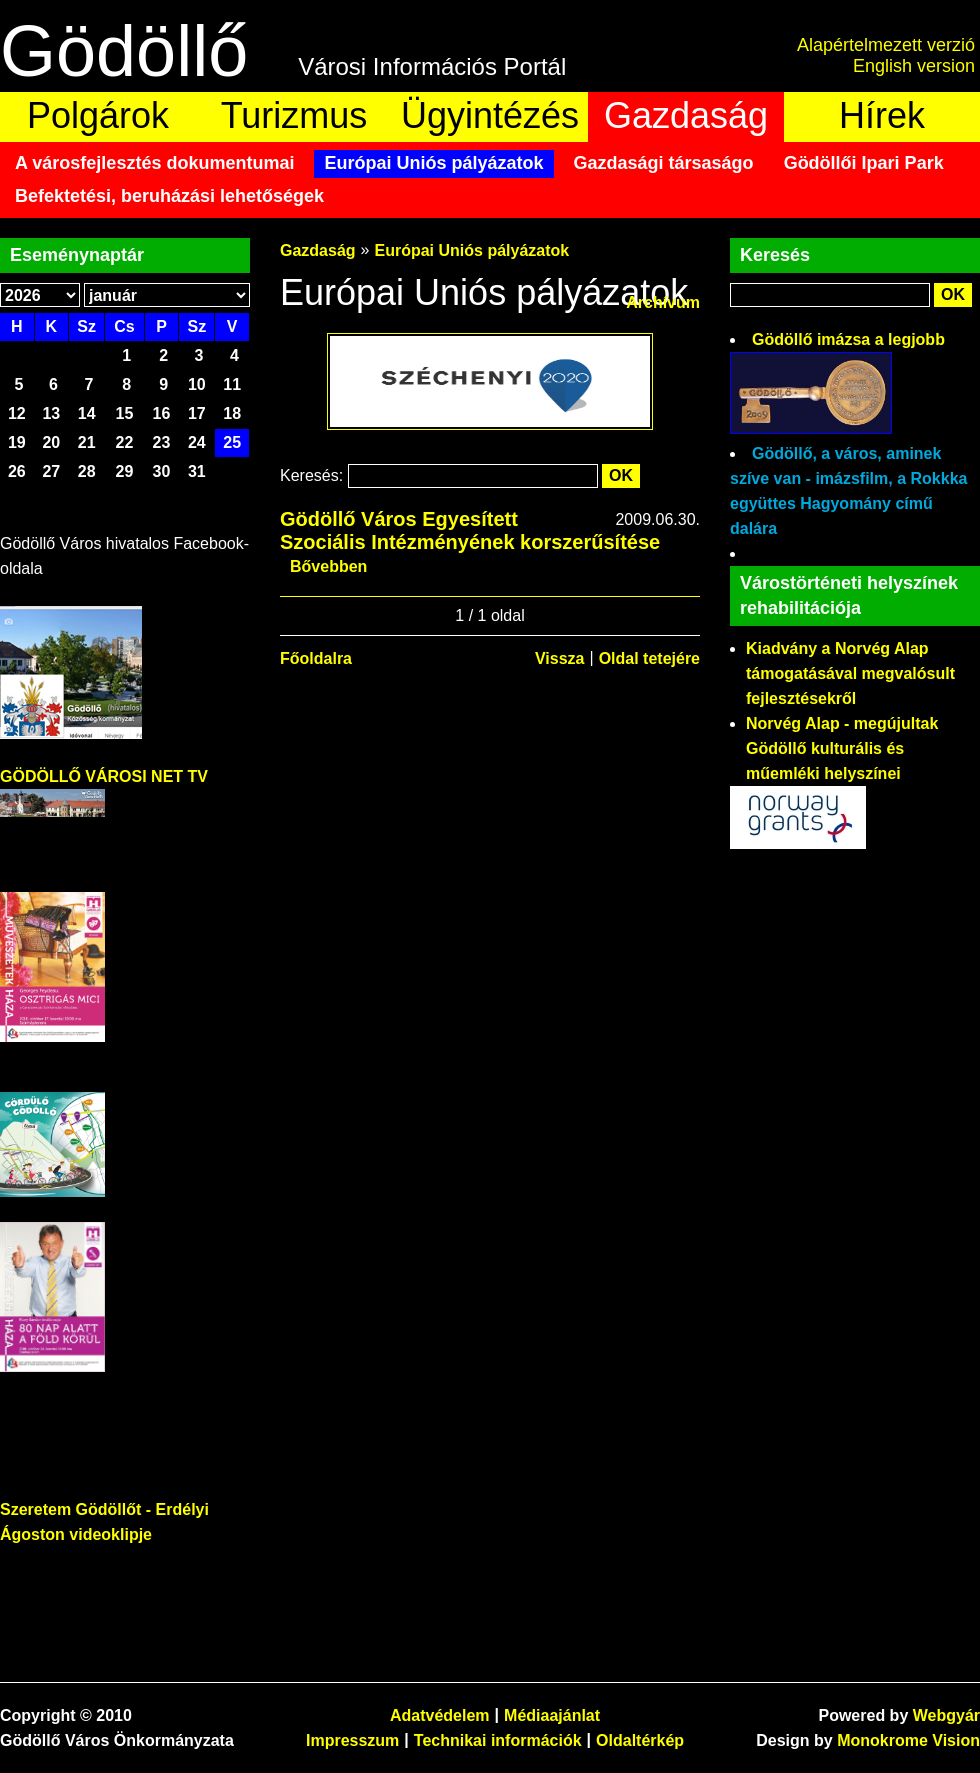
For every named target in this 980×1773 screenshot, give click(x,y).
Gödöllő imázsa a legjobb (848, 339)
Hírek (882, 115)
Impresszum (352, 1740)
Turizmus (294, 115)
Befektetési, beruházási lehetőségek (169, 196)
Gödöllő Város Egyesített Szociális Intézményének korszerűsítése (470, 530)
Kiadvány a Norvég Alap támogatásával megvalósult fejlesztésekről (850, 673)
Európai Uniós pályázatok (433, 163)
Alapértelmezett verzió (886, 45)
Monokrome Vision (908, 1740)
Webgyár (946, 1715)
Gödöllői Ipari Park (864, 163)
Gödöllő (124, 51)
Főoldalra (316, 658)
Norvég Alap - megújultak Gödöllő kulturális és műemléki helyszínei (842, 748)
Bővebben (328, 566)
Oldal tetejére (649, 658)
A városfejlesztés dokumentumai (154, 163)
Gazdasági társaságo (664, 163)
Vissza (560, 658)
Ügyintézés (490, 115)
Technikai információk (498, 1740)
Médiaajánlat (552, 1715)
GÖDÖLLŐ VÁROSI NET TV (104, 776)
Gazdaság (686, 115)
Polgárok (98, 115)
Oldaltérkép (640, 1740)
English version (914, 66)
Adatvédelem (440, 1715)
